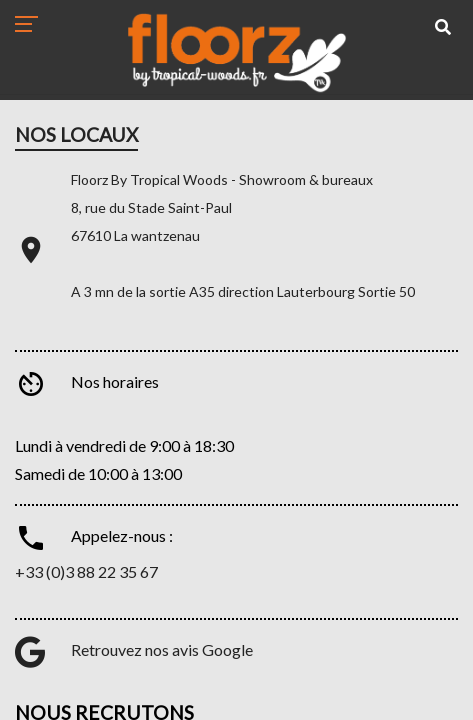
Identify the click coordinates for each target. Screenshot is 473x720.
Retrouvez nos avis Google (162, 649)
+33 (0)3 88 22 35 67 (86, 571)
